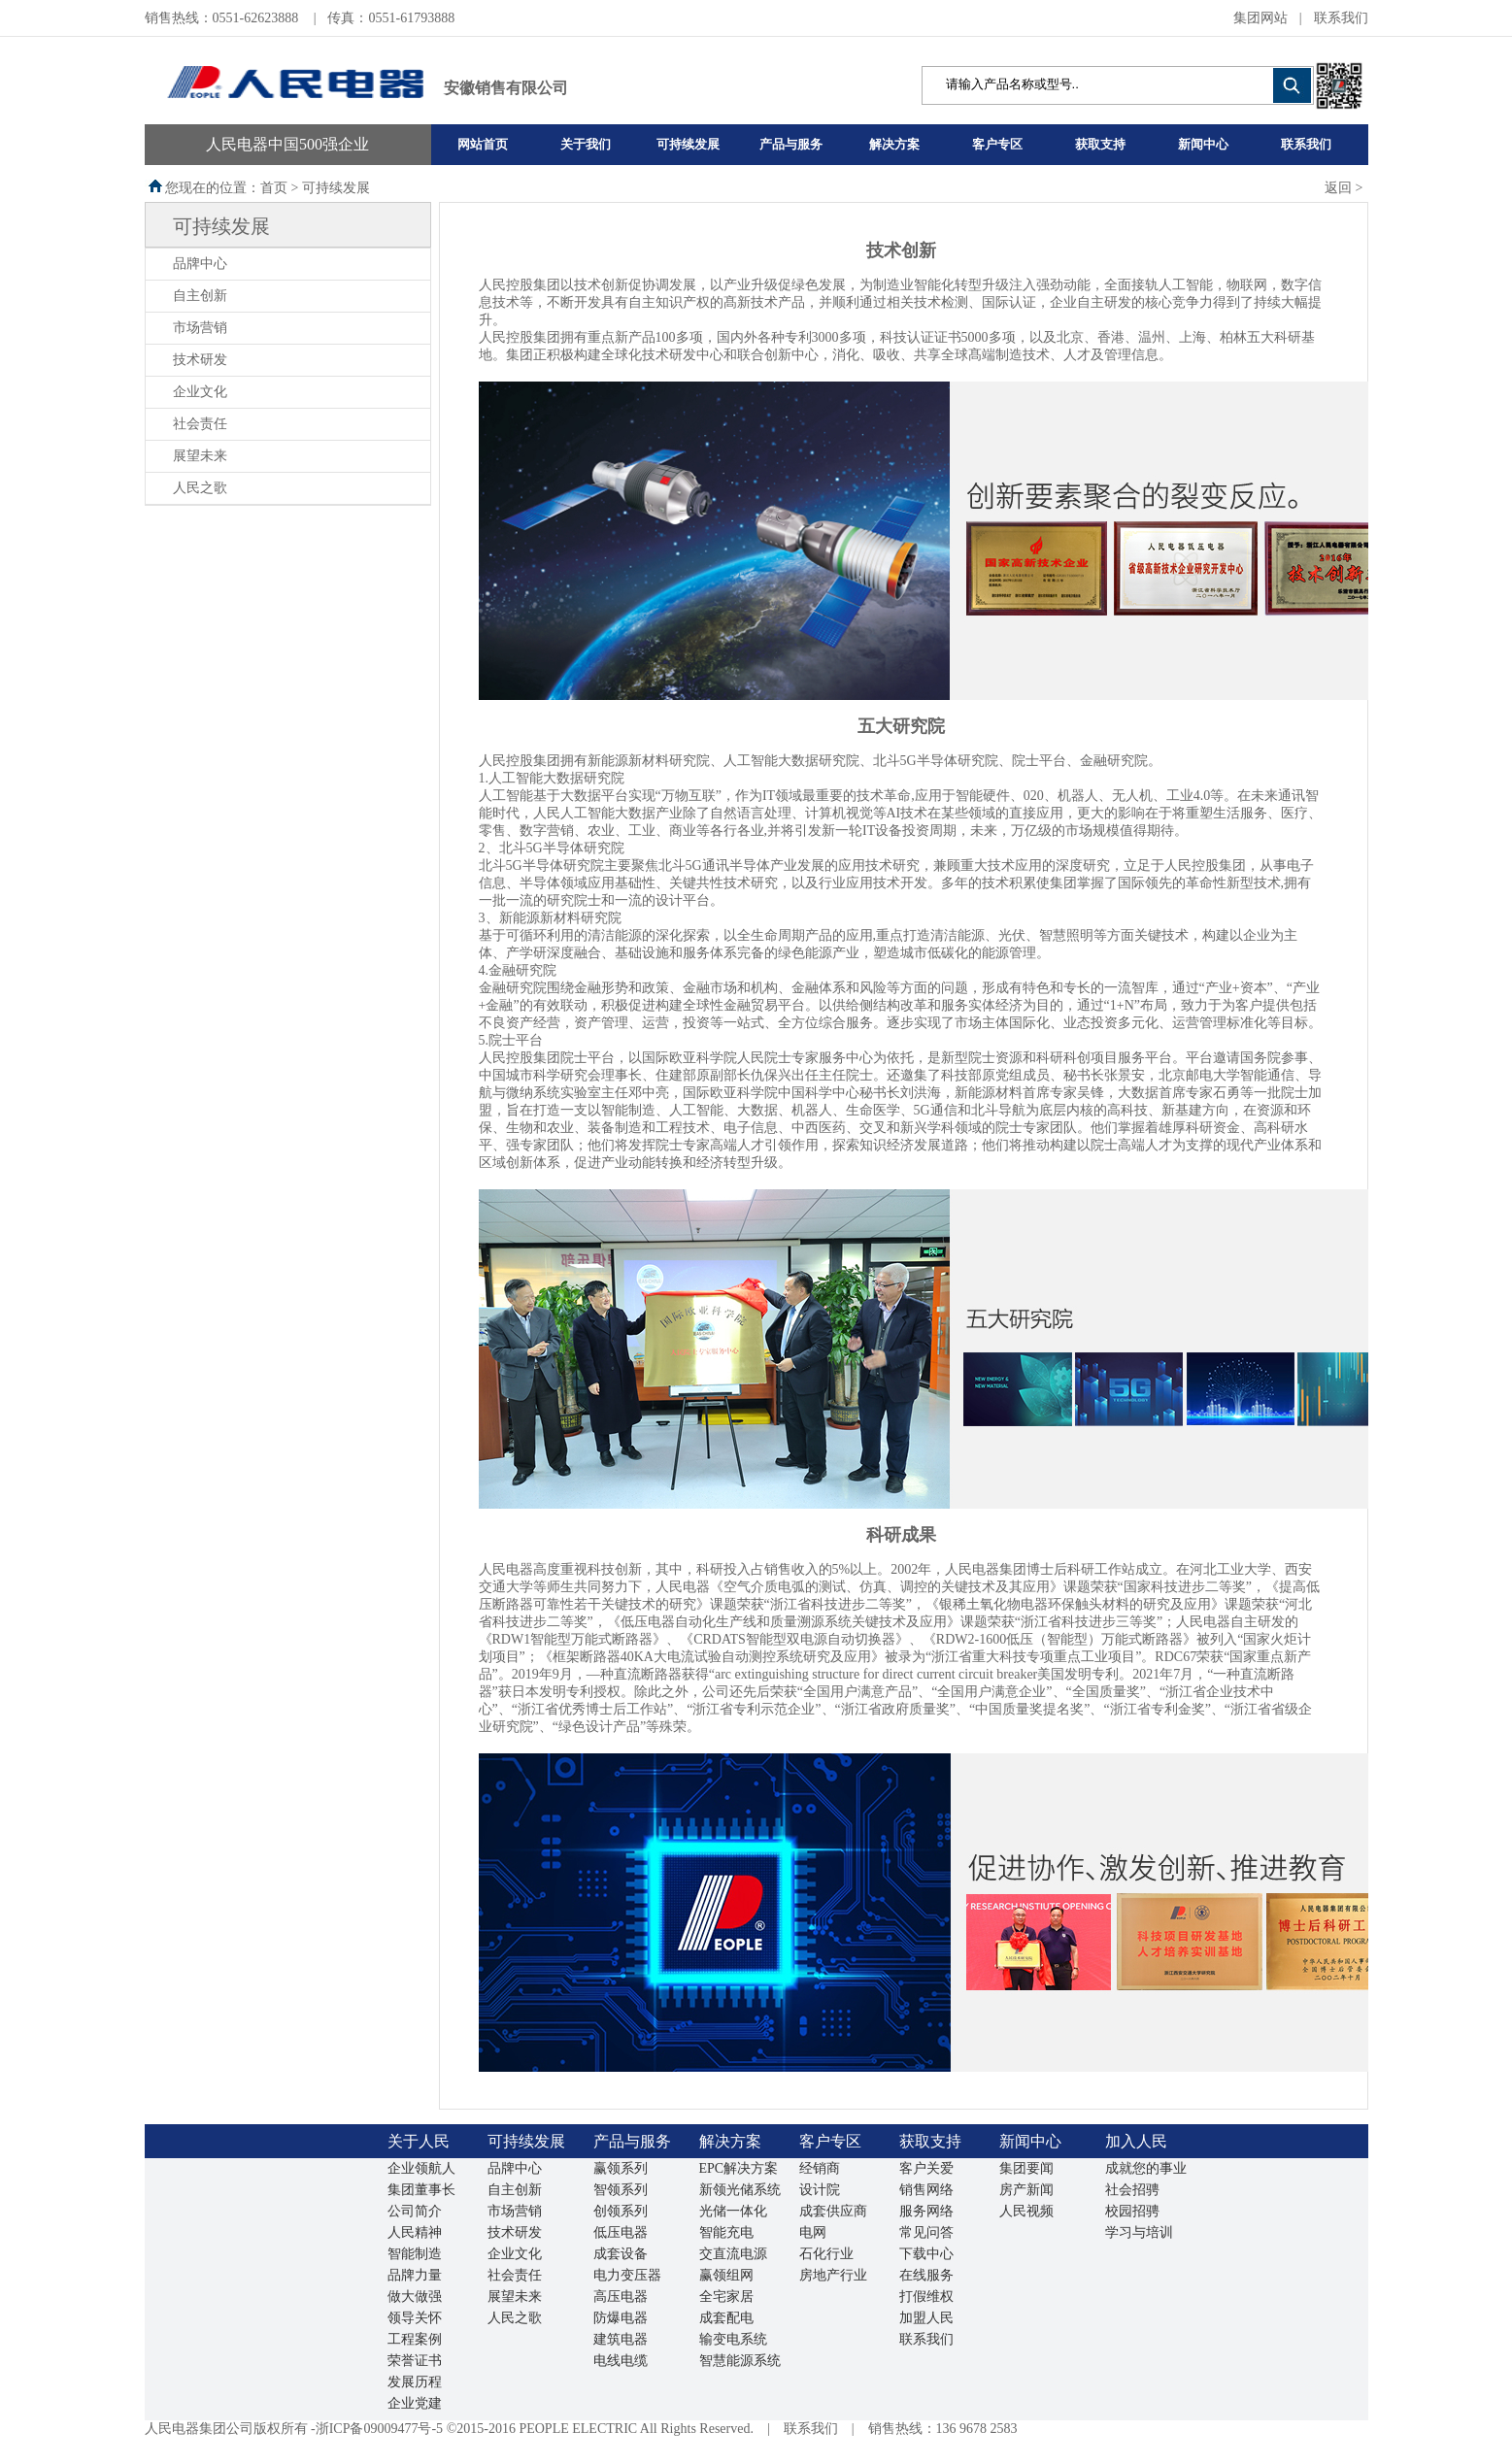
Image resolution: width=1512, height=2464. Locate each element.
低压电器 (620, 2232)
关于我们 (585, 144)
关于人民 (418, 2141)
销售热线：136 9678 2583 (943, 2428)
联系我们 (1341, 18)
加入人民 (1136, 2141)
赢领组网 (726, 2275)
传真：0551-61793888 (390, 18)
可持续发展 (688, 144)
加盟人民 (926, 2318)
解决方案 (894, 144)
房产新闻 (1026, 2189)
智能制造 (414, 2254)
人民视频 (1026, 2211)
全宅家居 (726, 2296)
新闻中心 (1203, 144)
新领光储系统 (740, 2189)
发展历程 (414, 2382)
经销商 (819, 2168)
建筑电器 (620, 2339)
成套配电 (726, 2318)
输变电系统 (733, 2339)
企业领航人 (421, 2168)
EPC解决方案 (739, 2168)
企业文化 (200, 391)
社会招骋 (1132, 2189)
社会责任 (200, 423)
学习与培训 (1139, 2232)
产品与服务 (791, 144)
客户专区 (997, 144)
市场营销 (200, 327)
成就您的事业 (1146, 2168)
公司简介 (414, 2211)
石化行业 (826, 2254)
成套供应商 (833, 2211)
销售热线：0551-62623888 (223, 18)
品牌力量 (414, 2275)
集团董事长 (421, 2189)
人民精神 (414, 2232)
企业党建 (414, 2403)
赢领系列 (620, 2168)
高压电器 (620, 2296)
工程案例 (414, 2339)
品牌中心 (200, 263)
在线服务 (926, 2275)
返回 (1338, 188)
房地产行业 (833, 2275)
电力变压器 (627, 2275)
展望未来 (200, 456)
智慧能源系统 (740, 2360)
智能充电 (726, 2232)
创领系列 (620, 2211)
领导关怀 (414, 2318)
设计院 (819, 2189)
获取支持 (1100, 144)
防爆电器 (620, 2318)
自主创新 (200, 295)
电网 (812, 2232)
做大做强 (414, 2296)
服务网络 (926, 2211)
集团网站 (1260, 18)
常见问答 (926, 2232)
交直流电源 (733, 2254)
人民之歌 (200, 488)
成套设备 (620, 2254)
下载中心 (926, 2254)
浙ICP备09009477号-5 (379, 2428)
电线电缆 (620, 2360)
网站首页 (482, 144)
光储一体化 (733, 2211)
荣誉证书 (414, 2360)
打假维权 (926, 2296)
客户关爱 (926, 2168)
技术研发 (200, 359)
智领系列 (620, 2189)
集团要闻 (1026, 2168)
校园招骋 (1132, 2211)
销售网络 (926, 2189)
